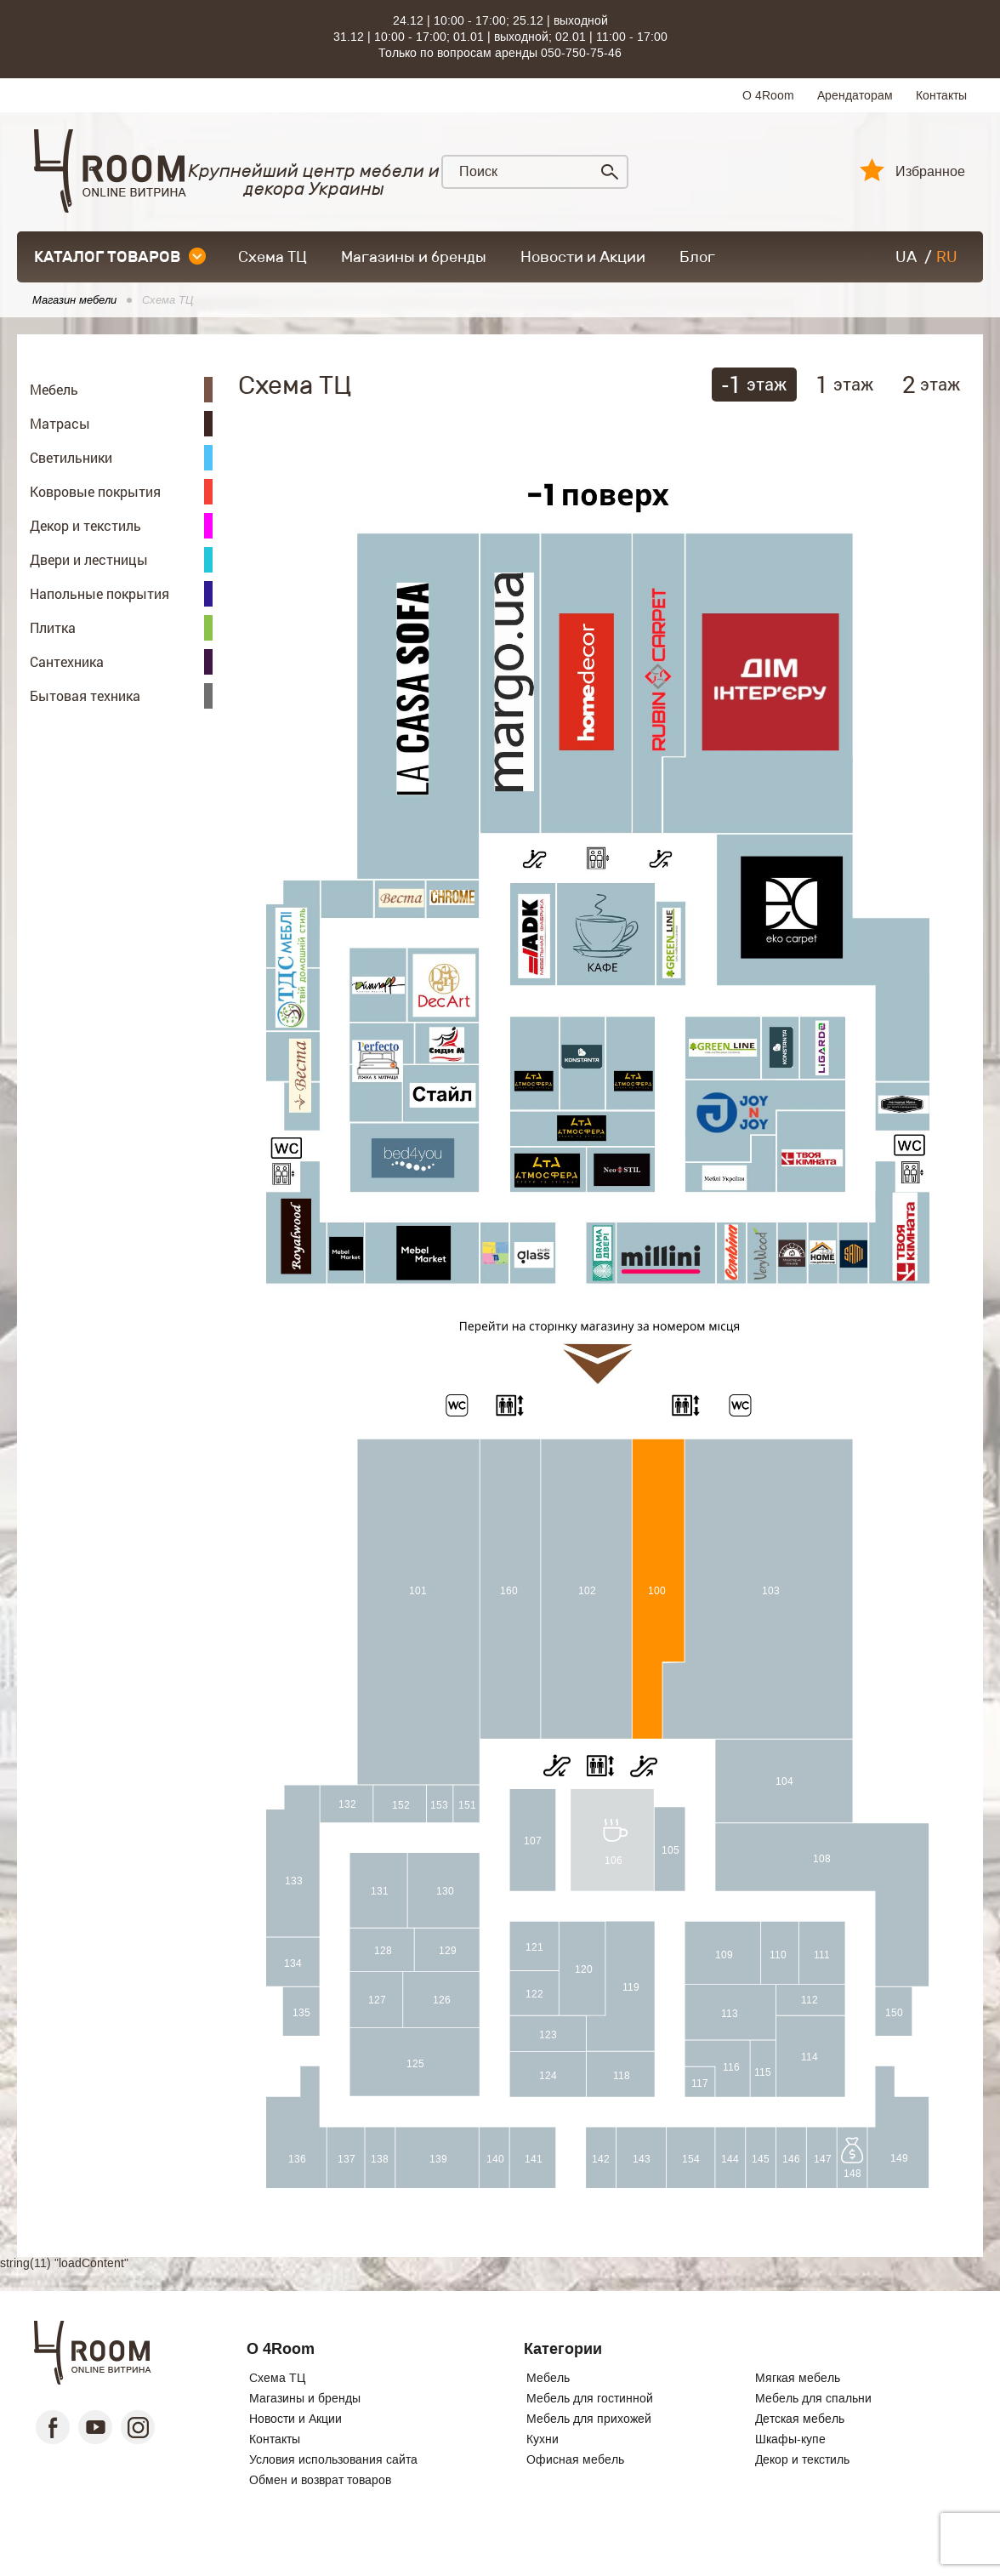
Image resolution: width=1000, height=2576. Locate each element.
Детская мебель (799, 2418)
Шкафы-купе (790, 2439)
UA (906, 257)
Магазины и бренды (413, 257)
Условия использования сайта (333, 2459)
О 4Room (768, 95)
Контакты (941, 95)
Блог (697, 257)
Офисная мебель (575, 2459)
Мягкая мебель (797, 2378)
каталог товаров (120, 257)
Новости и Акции (582, 257)
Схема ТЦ (272, 257)
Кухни (542, 2439)
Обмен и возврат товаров (320, 2480)
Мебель (548, 2378)
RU (946, 257)
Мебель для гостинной (589, 2398)
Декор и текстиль (802, 2459)
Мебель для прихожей (588, 2418)
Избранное (930, 172)
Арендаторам (855, 95)
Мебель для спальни (813, 2398)
